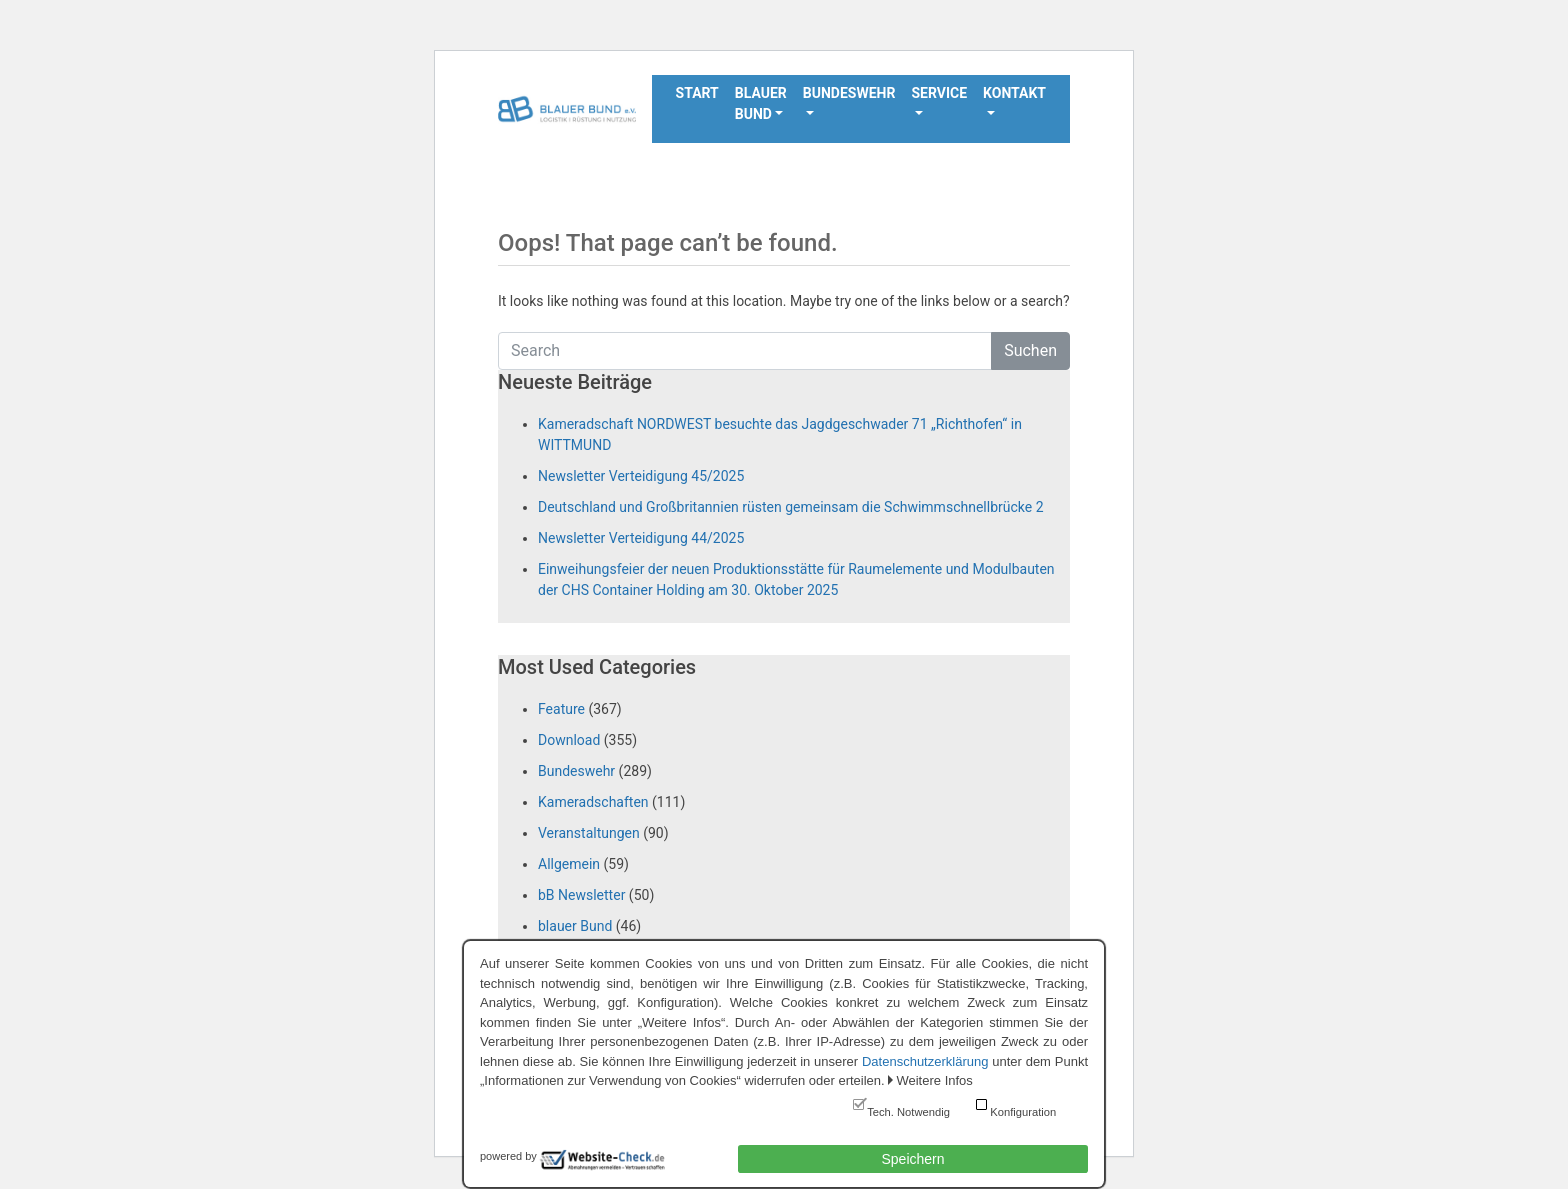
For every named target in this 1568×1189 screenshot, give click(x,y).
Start (697, 93)
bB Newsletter (581, 895)
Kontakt (1014, 93)
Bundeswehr (849, 93)
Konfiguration (1023, 1112)
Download (569, 740)
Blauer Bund (761, 103)
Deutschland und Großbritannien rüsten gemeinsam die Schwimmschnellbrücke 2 (791, 507)
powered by (508, 1156)
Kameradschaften (593, 802)
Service (939, 93)
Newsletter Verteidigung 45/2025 (641, 476)
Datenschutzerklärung (925, 1061)
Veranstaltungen (589, 833)
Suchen (1030, 350)
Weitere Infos (934, 1080)
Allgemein (569, 864)
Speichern (912, 1159)
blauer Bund (575, 926)
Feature (561, 709)
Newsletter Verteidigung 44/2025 (641, 538)
